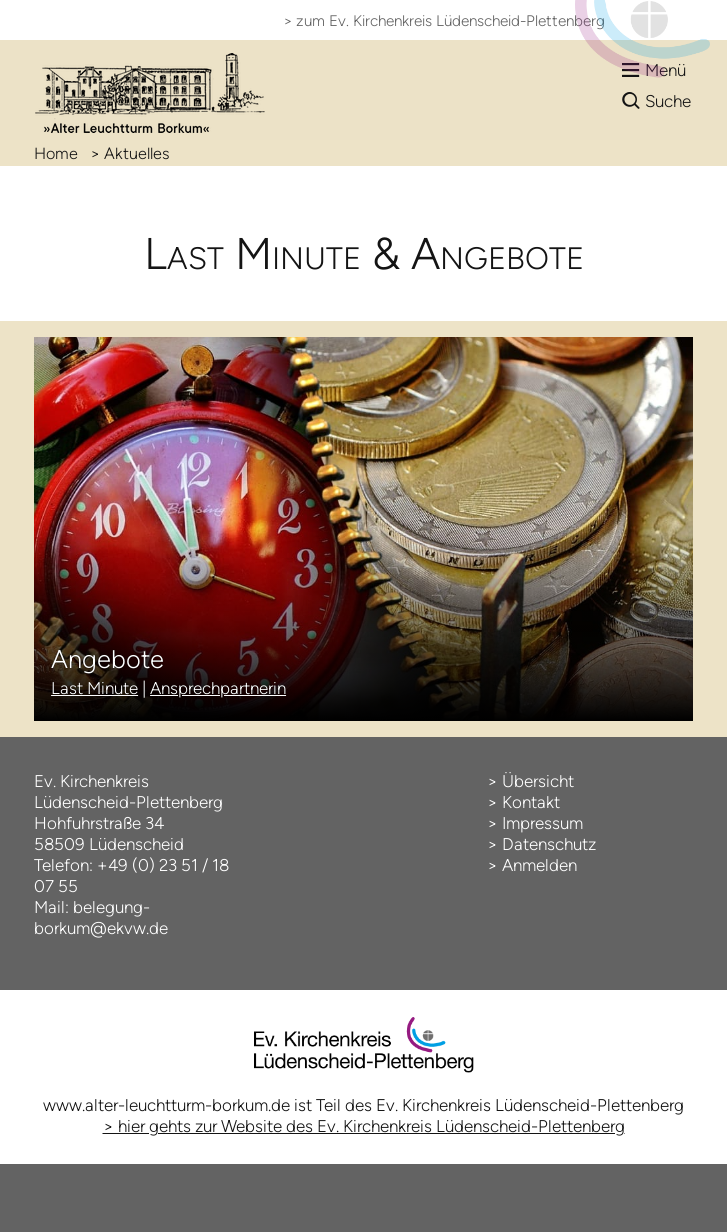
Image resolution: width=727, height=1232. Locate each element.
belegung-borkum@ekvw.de (101, 917)
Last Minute (94, 688)
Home (56, 153)
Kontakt (531, 802)
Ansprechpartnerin (218, 688)
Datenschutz (549, 844)
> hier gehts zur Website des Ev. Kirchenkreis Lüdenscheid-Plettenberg (364, 1126)
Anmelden (539, 865)
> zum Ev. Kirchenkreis (444, 20)
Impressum (542, 823)
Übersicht (538, 781)
